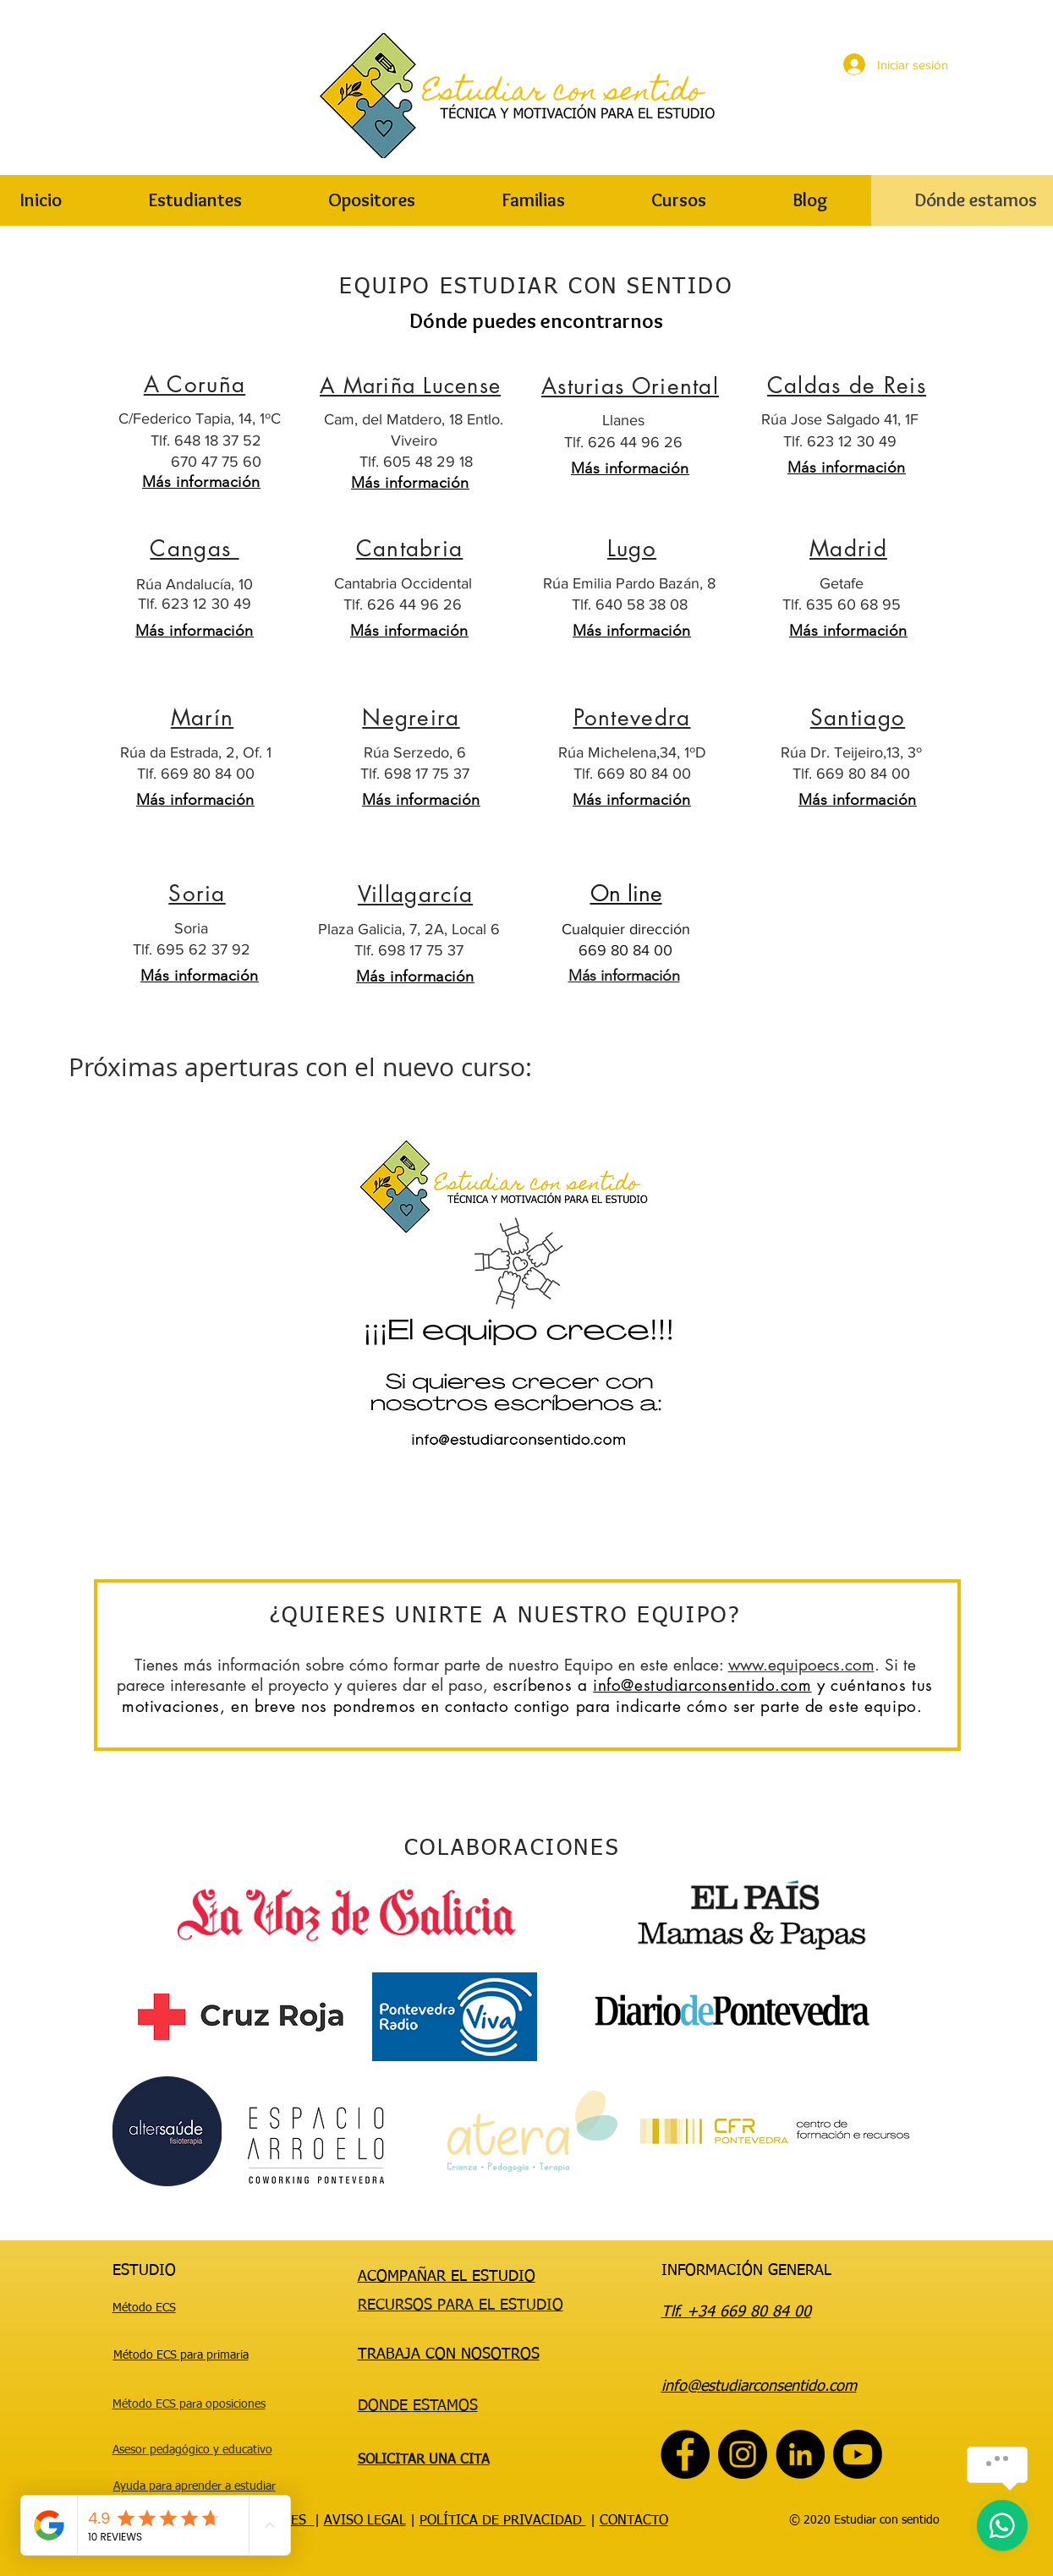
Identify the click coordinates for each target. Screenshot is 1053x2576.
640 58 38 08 (641, 604)
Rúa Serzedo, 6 (415, 752)
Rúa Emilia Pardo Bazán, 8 (629, 583)
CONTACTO (634, 2521)
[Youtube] (857, 2454)
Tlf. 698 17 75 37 (414, 773)
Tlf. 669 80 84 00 (196, 773)
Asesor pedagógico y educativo (192, 2450)
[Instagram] (742, 2454)
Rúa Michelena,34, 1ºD (632, 752)
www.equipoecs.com (801, 1665)
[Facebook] (685, 2454)
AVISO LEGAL (365, 2521)
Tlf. (583, 604)
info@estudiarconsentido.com (702, 1685)
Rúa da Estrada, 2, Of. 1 (195, 752)
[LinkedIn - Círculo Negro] (800, 2454)
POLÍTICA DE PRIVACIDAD (503, 2521)
